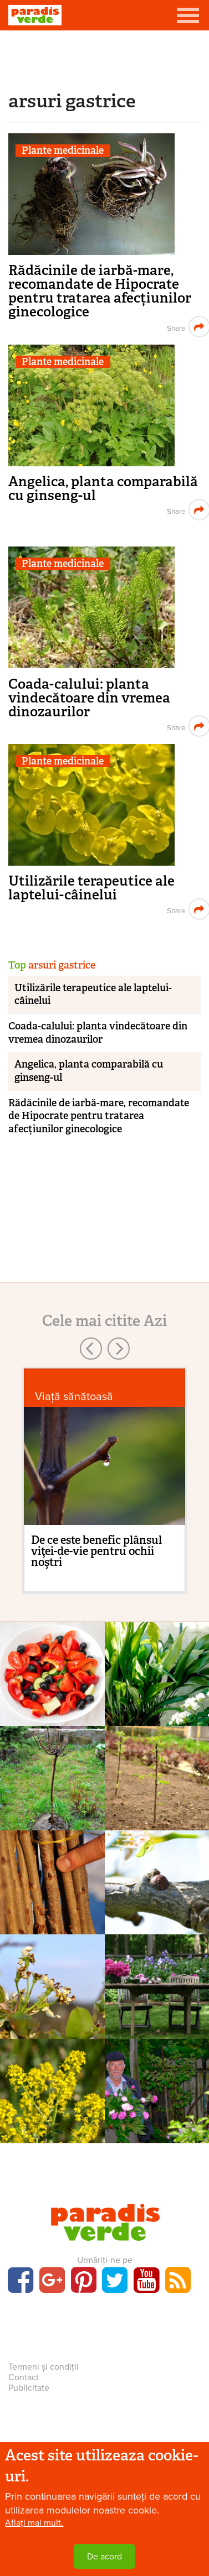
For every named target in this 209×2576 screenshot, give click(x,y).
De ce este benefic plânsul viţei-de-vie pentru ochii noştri (96, 1551)
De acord (104, 2556)
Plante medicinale (63, 150)
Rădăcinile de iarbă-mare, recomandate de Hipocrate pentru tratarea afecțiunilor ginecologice (99, 291)
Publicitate (28, 2387)
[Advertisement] (104, 58)
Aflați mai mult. (34, 2522)
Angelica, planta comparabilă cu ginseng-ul (103, 488)
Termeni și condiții (43, 2366)
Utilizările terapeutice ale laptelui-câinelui (91, 888)
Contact (23, 2377)
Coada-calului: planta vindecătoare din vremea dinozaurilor (89, 698)
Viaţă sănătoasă (74, 1396)
